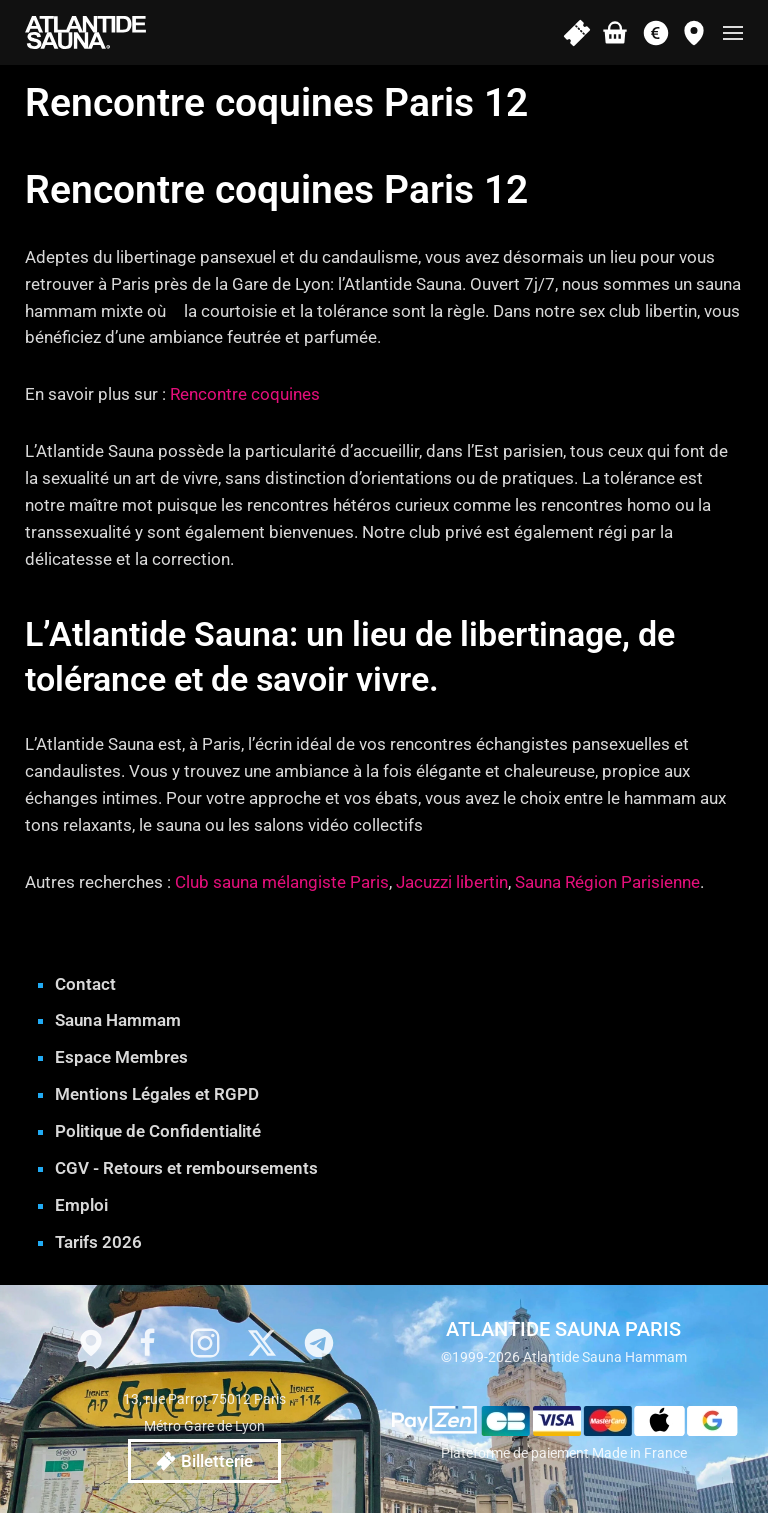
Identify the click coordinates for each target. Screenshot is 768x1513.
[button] (733, 32)
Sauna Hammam (118, 1020)
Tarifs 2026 (98, 1242)
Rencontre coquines (245, 394)
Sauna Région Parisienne (607, 882)
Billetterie (204, 1461)
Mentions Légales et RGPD (157, 1094)
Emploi (81, 1205)
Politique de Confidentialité (158, 1131)
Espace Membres (121, 1057)
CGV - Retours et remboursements (186, 1168)
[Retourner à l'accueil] (85, 32)
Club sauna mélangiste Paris (282, 882)
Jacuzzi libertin (452, 882)
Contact (85, 984)
